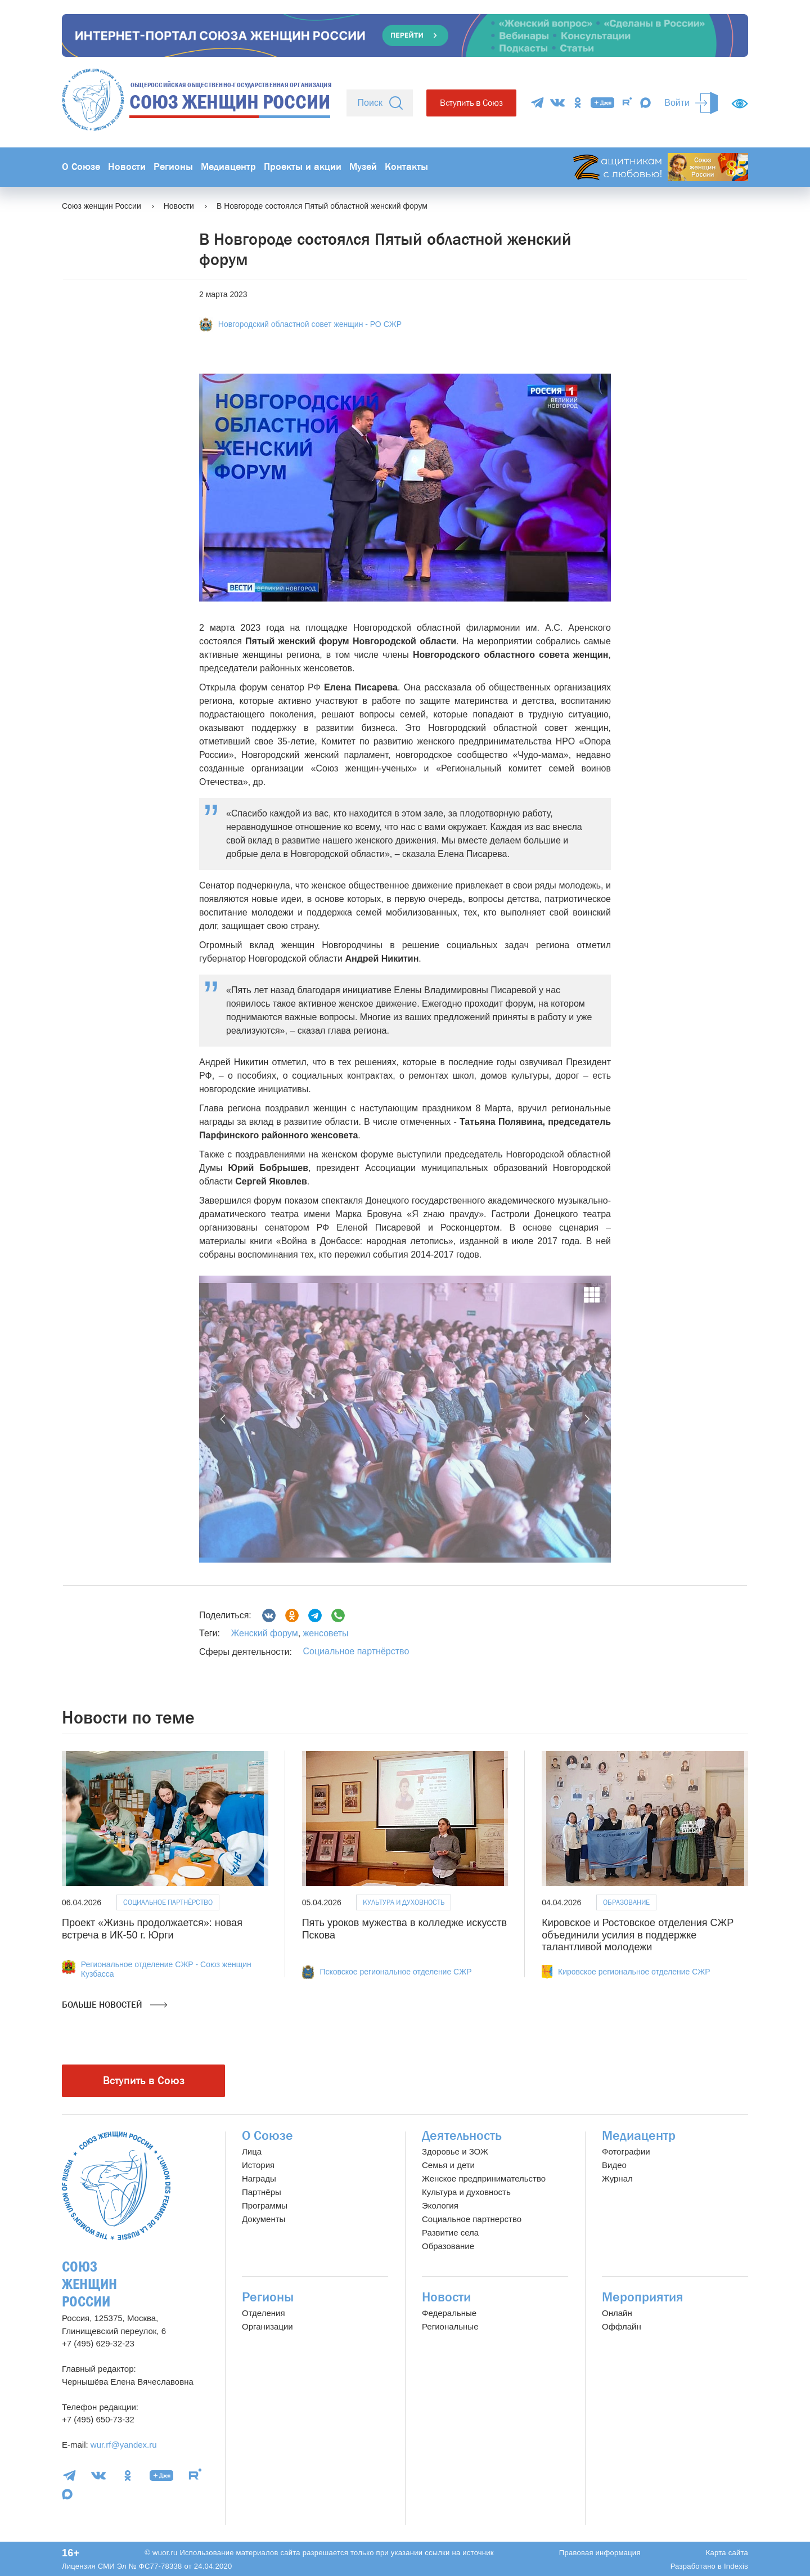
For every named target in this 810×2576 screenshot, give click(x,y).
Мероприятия (642, 2297)
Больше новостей (114, 2005)
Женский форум (264, 1633)
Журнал (617, 2178)
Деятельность (462, 2136)
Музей (363, 166)
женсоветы (324, 1633)
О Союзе (81, 166)
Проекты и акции (302, 166)
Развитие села (450, 2232)
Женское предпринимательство (484, 2178)
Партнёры (261, 2192)
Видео (614, 2165)
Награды (259, 2178)
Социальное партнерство (471, 2219)
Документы (263, 2219)
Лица (252, 2151)
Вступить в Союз (471, 103)
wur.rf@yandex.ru (124, 2444)
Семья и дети (448, 2165)
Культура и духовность (403, 1902)
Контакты (406, 166)
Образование (626, 1902)
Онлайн (617, 2313)
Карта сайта (727, 2552)
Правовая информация (600, 2552)
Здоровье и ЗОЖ (455, 2151)
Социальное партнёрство (356, 1651)
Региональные (450, 2326)
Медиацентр (228, 166)
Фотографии (626, 2151)
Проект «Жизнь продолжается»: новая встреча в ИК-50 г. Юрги (152, 1929)
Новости (127, 166)
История (258, 2165)
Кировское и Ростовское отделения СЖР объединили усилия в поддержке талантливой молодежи (638, 1935)
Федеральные (449, 2313)
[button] (223, 1419)
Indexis (736, 2566)
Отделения (263, 2313)
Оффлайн (621, 2326)
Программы (264, 2205)
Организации (267, 2326)
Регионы (173, 166)
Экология (440, 2205)
